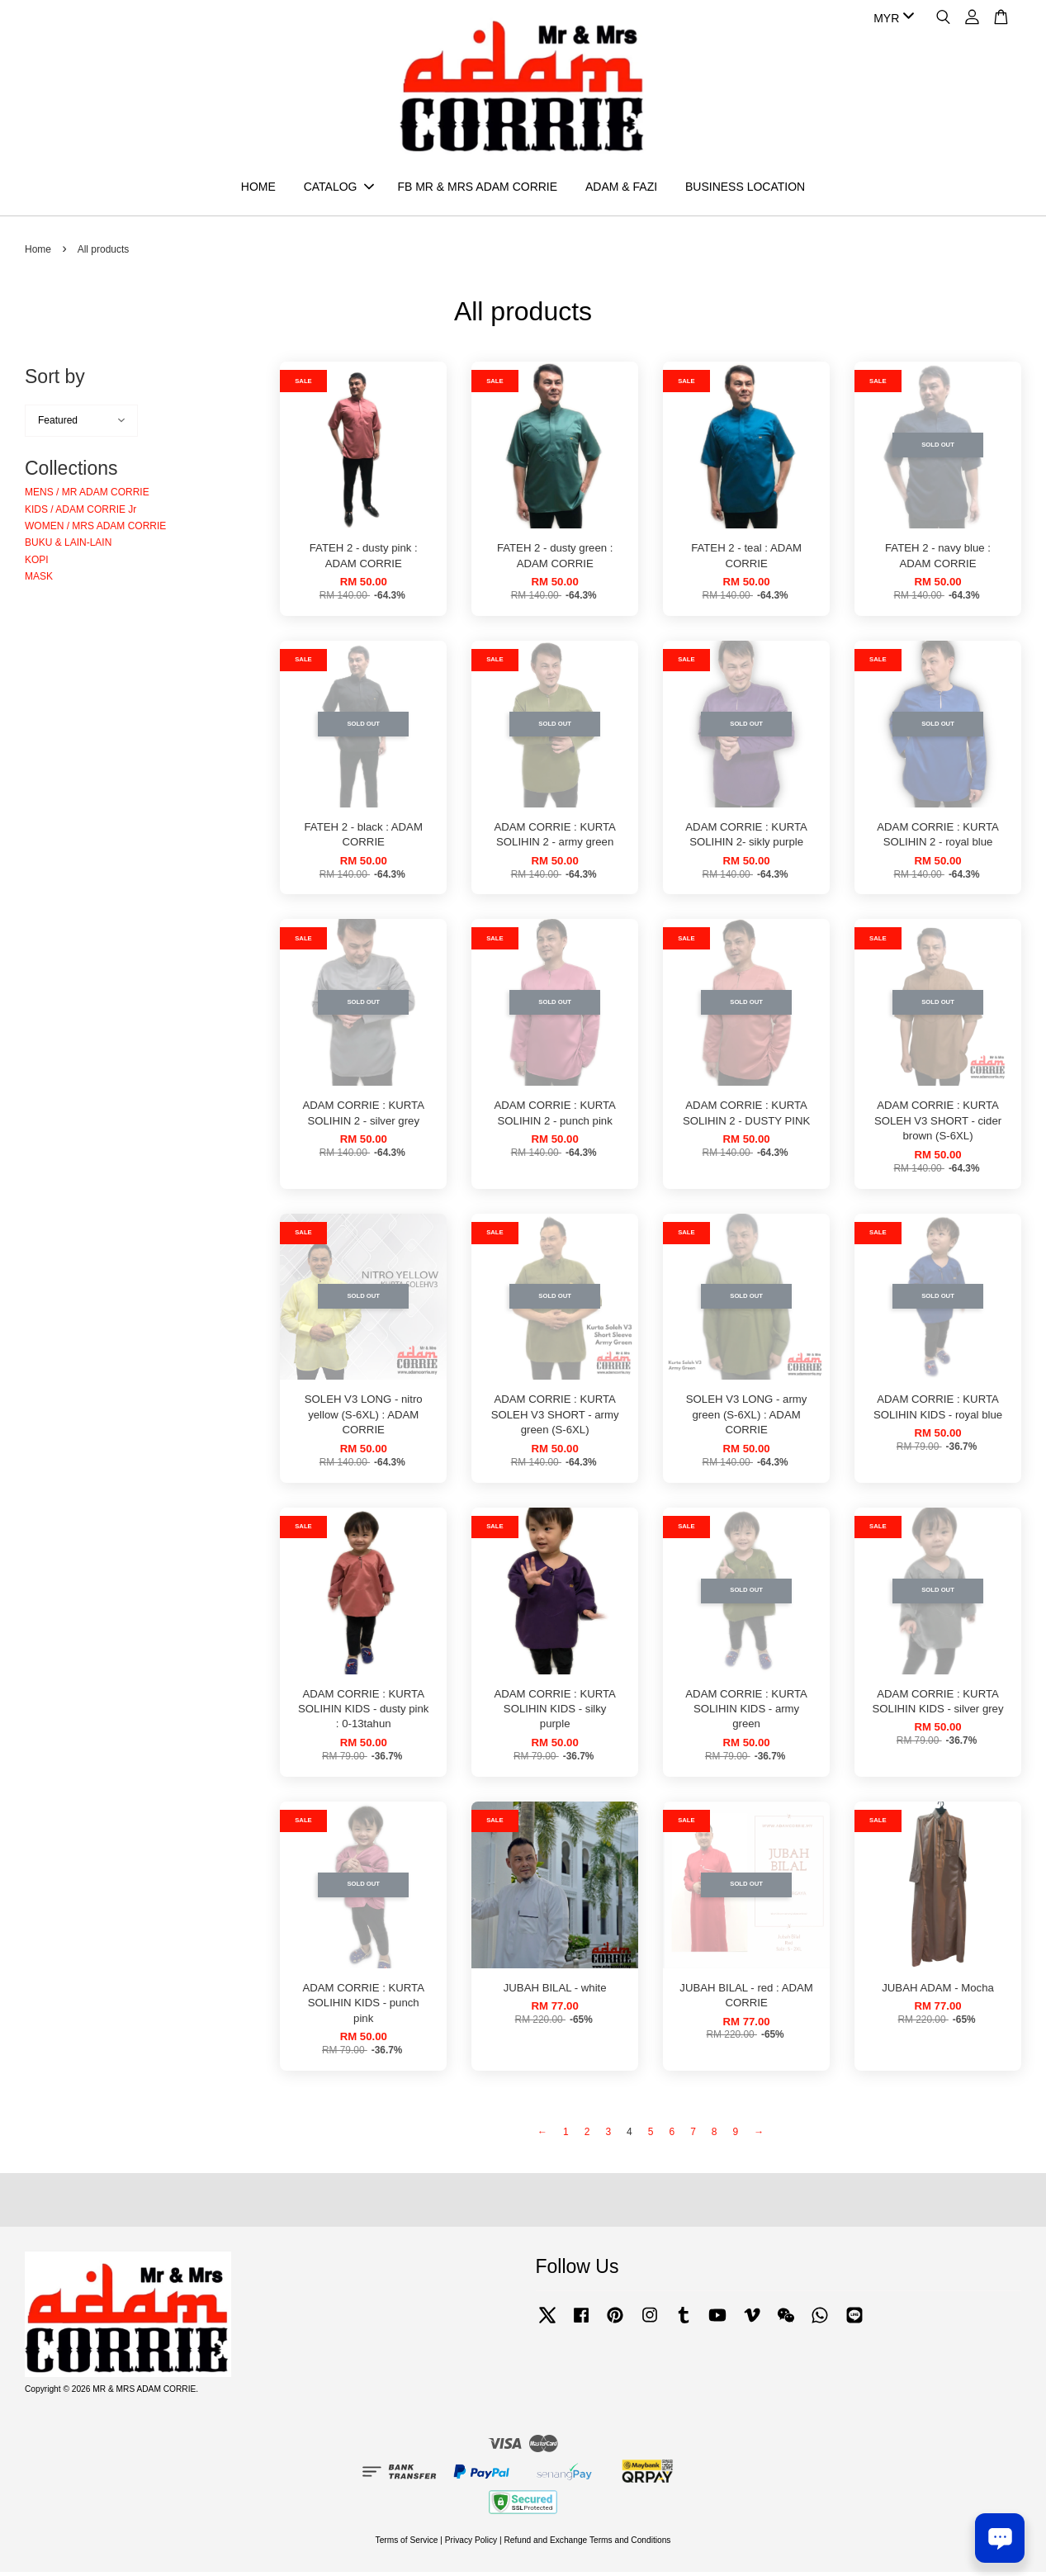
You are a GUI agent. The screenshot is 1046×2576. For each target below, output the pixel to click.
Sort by (55, 380)
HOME (258, 188)
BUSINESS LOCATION (745, 188)
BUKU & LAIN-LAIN (68, 546)
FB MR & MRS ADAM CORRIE (477, 188)
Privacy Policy (471, 2543)
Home (38, 253)
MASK (39, 580)
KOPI (37, 563)
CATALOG (339, 188)
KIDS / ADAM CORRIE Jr (80, 513)
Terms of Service (407, 2543)
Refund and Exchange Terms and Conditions (587, 2543)
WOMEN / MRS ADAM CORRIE (95, 529)
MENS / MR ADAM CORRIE (87, 496)
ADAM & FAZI (621, 188)
